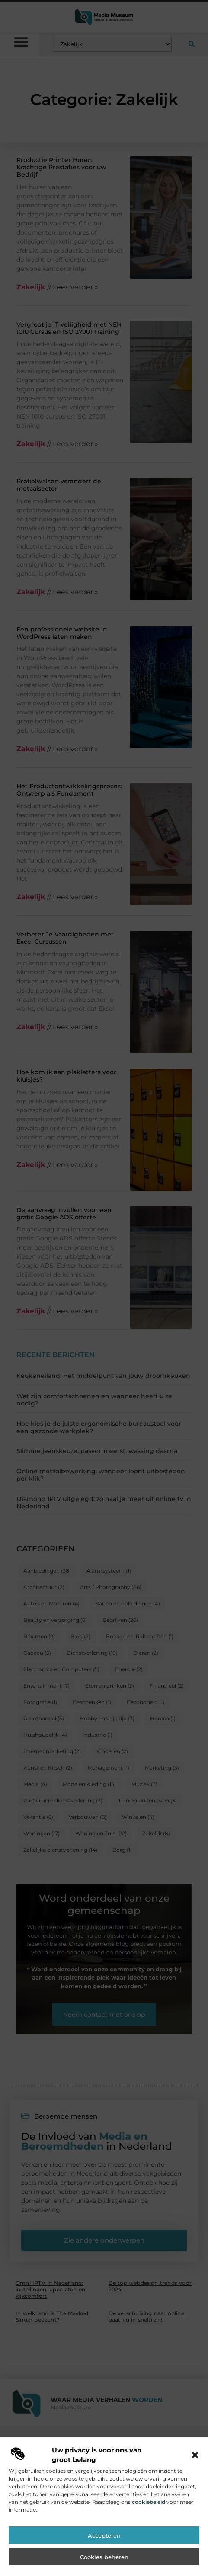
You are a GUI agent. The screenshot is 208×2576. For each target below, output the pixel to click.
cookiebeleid (148, 2515)
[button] (195, 2468)
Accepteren (104, 2548)
